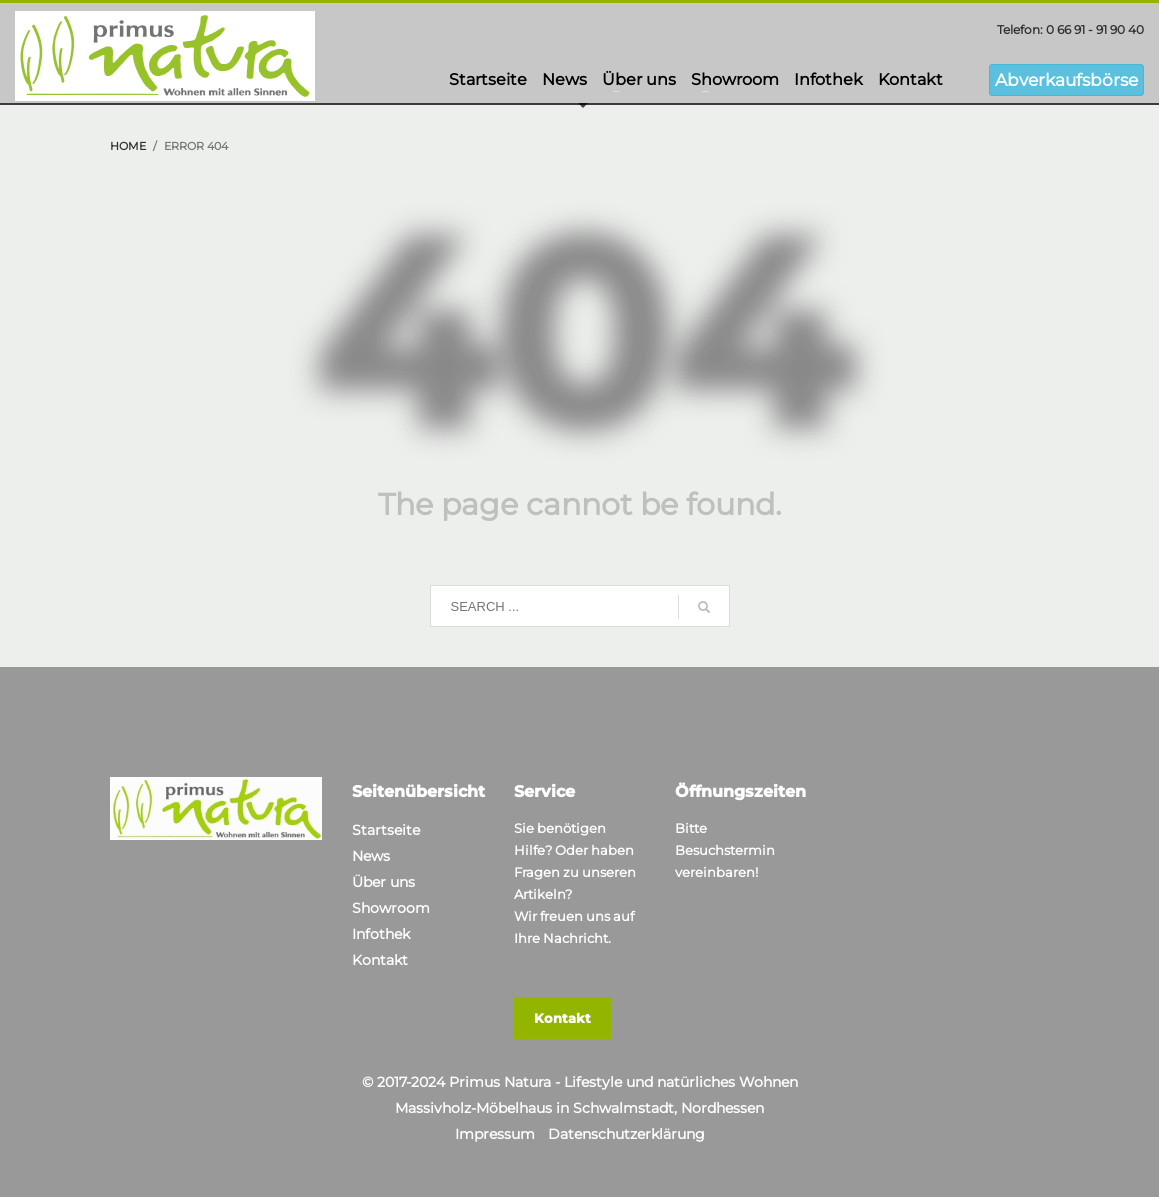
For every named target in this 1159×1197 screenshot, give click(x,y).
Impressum (495, 1134)
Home (128, 146)
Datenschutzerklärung (626, 1134)
